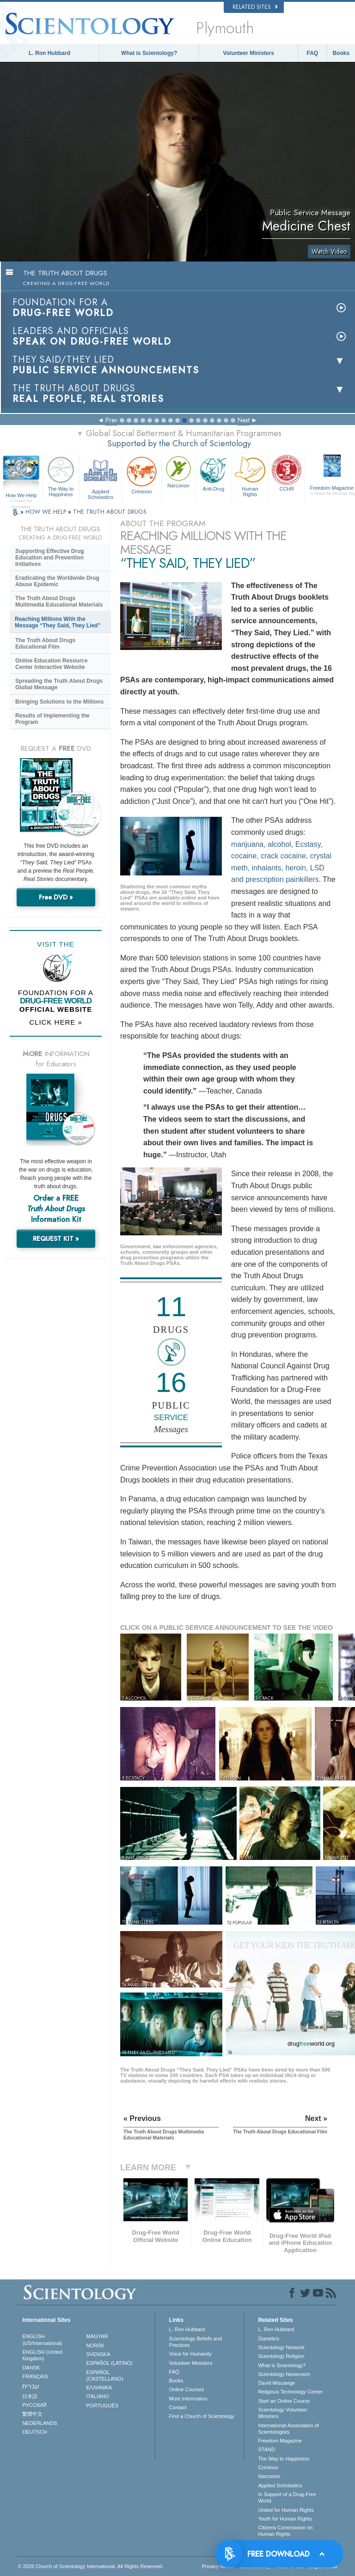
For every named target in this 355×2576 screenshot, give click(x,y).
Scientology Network (281, 2347)
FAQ (312, 53)
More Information (188, 2398)
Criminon (141, 474)
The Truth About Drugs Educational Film (45, 643)
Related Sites (255, 7)
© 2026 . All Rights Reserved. (90, 2566)
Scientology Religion (281, 2356)
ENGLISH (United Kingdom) (42, 2355)
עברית (30, 2386)
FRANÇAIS (35, 2376)
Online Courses (186, 2389)
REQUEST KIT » (56, 1238)
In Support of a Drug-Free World (287, 2497)
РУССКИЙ (34, 2405)
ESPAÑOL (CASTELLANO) (104, 2375)
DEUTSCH (34, 2432)
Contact (178, 2407)
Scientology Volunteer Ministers (282, 2413)
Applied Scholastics (100, 476)
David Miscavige (276, 2383)
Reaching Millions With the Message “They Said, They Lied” (57, 622)
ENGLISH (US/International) (42, 2339)
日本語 (29, 2396)
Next (244, 420)
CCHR (286, 472)
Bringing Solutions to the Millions (59, 702)
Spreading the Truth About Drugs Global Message (59, 684)
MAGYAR (97, 2336)
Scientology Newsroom (284, 2374)
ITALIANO (97, 2396)
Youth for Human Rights (285, 2518)
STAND (266, 2449)
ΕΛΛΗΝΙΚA (99, 2387)
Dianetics (268, 2338)
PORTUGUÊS (102, 2405)
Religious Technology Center (290, 2391)
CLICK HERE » (55, 1022)
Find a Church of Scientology (201, 2416)
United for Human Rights (285, 2510)
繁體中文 (32, 2414)
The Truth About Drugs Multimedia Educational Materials (59, 601)
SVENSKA (98, 2354)
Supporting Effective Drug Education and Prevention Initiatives (49, 557)
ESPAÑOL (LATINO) (109, 2363)
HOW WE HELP (46, 511)
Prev (111, 420)
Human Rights (250, 475)
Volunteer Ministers (248, 53)
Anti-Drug (213, 472)
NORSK (95, 2345)
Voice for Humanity (190, 2354)
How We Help (21, 495)
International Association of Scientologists (288, 2429)
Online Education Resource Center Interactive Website (51, 663)
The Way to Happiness (60, 475)
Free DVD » (56, 897)
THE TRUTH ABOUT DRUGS (110, 511)
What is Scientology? (149, 53)
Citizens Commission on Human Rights (285, 2531)
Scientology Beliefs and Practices (195, 2342)
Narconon (178, 471)
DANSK (31, 2367)
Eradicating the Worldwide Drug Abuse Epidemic (57, 581)
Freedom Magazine (280, 2440)
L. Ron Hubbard (49, 53)
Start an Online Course (284, 2401)
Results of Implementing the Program (52, 718)
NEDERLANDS (39, 2423)
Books (340, 53)
